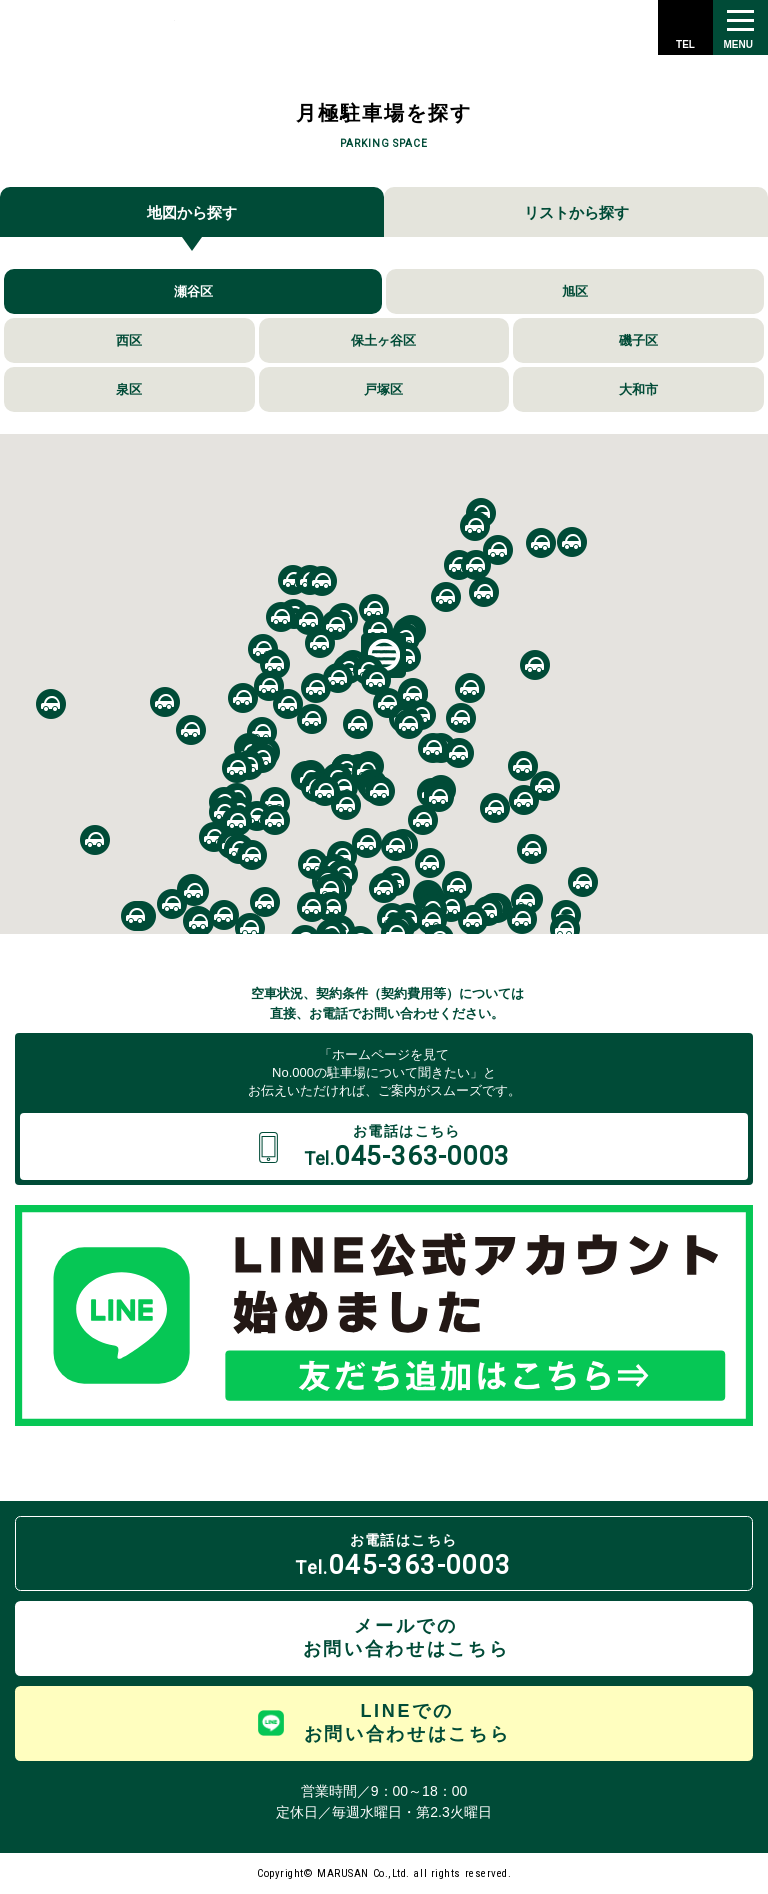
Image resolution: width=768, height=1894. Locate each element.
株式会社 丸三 (92, 27)
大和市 (638, 389)
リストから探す (576, 212)
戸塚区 (383, 389)
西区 (129, 340)
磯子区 (638, 340)
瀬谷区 (193, 291)
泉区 (129, 389)
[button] (475, 526)
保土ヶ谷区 (383, 340)
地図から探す (192, 212)
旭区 (575, 291)
